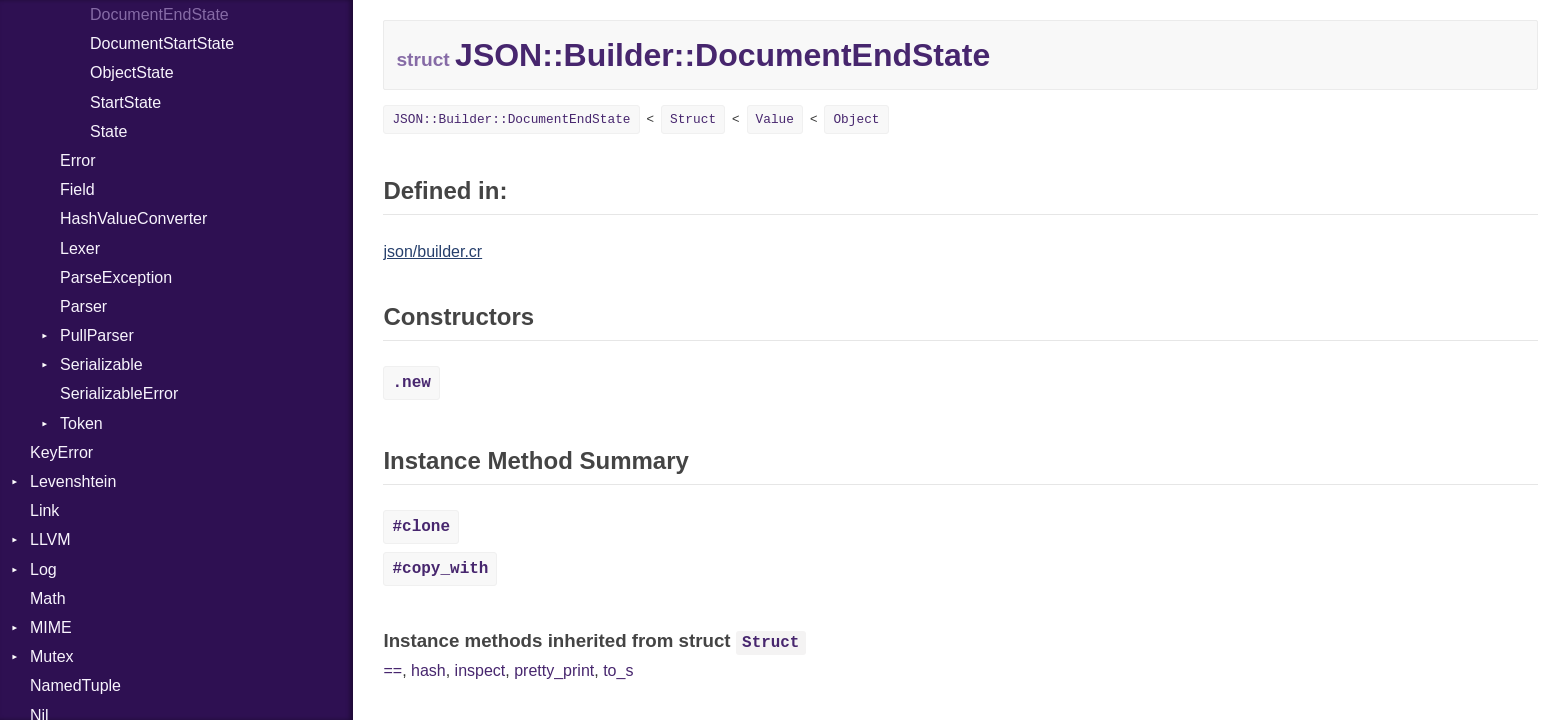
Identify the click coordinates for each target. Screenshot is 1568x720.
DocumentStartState (162, 43)
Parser (83, 306)
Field (77, 189)
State (108, 131)
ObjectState (132, 72)
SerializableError (119, 393)
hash (428, 670)
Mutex (52, 656)
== (392, 670)
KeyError (61, 452)
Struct (693, 119)
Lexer (80, 248)
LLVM (50, 539)
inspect (480, 670)
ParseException (116, 277)
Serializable (101, 364)
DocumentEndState (159, 14)
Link (44, 510)
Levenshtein (73, 481)
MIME (51, 627)
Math (48, 598)
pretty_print (554, 670)
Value (775, 119)
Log (43, 569)
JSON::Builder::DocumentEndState (511, 119)
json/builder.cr (432, 251)
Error (78, 160)
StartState (125, 102)
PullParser (97, 335)
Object (856, 119)
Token (81, 423)
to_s (618, 670)
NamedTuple (75, 685)
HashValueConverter (133, 218)
